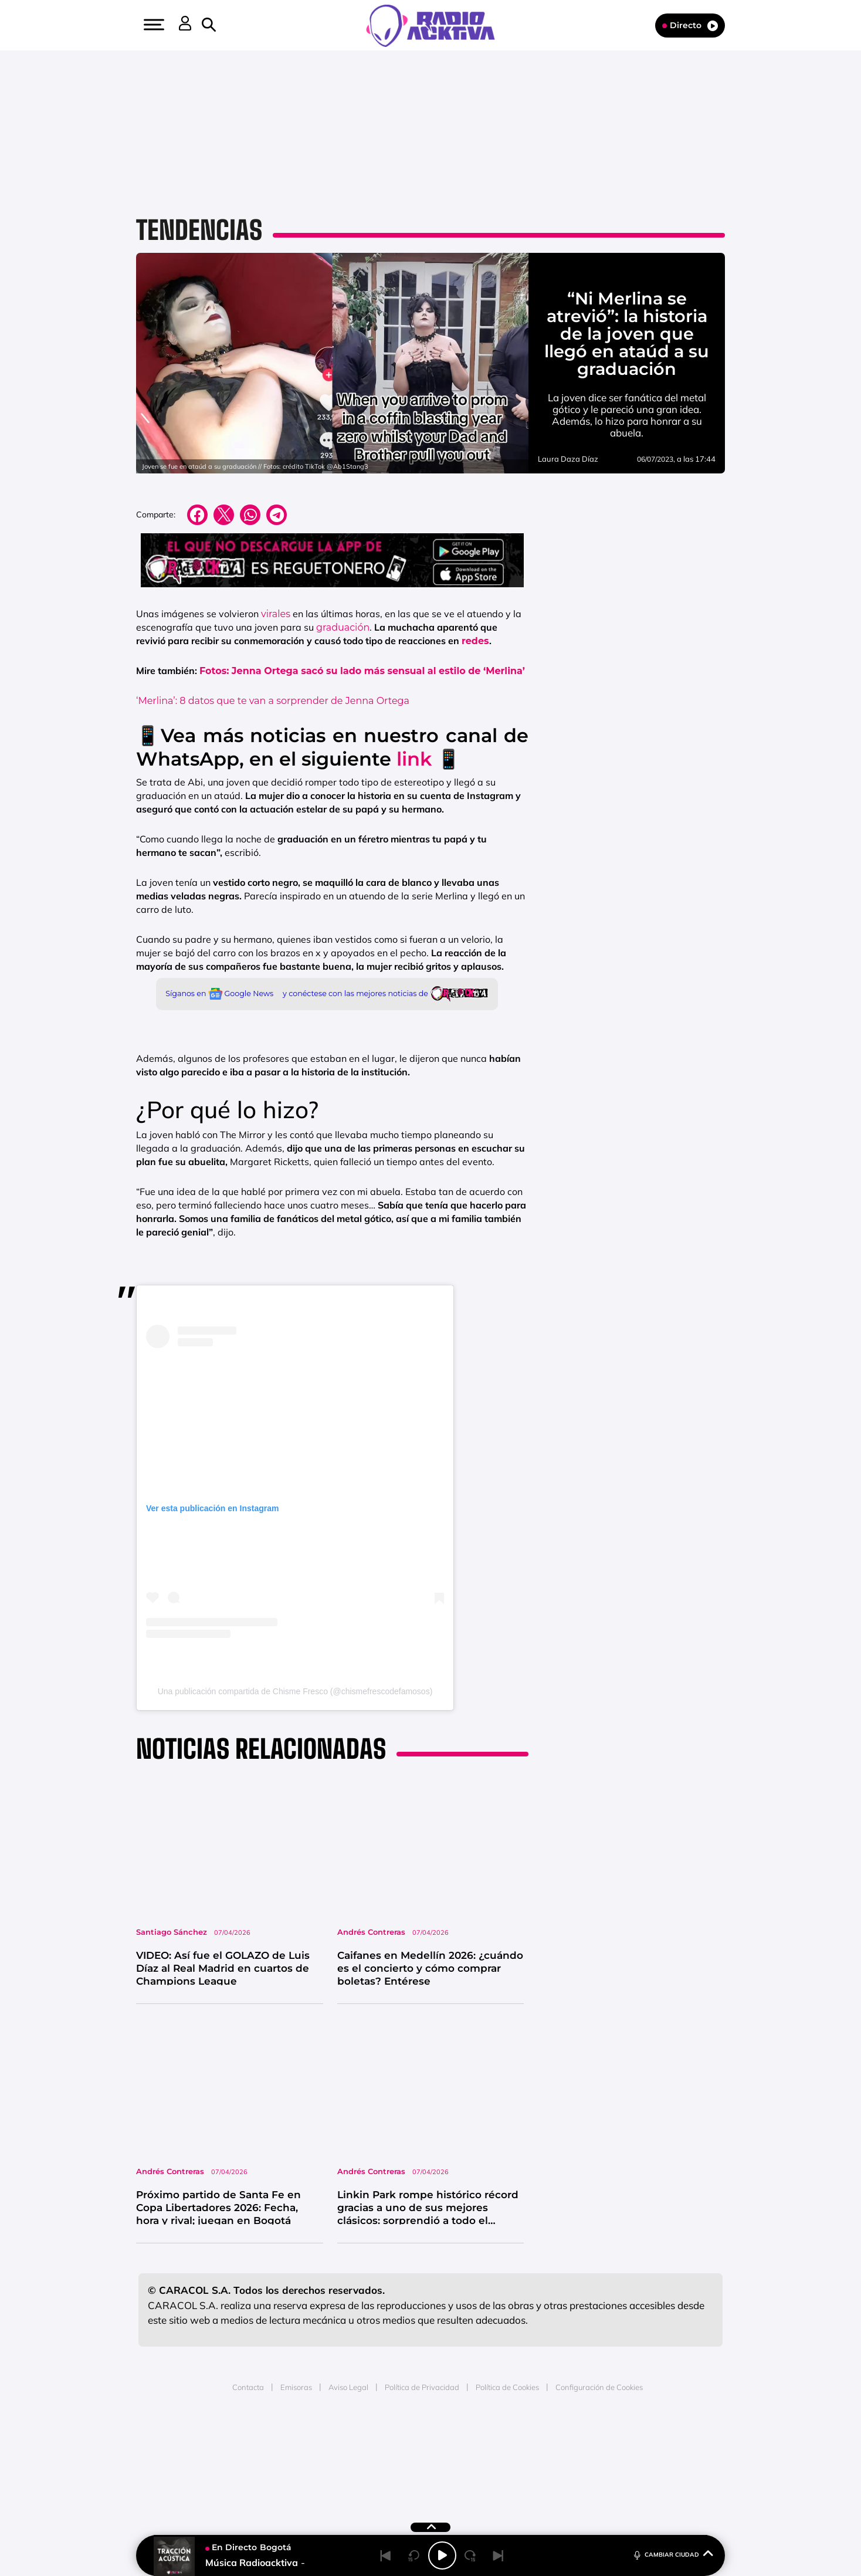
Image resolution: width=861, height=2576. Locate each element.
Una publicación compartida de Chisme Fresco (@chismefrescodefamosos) (295, 1691)
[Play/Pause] (442, 2555)
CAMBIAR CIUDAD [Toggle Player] (672, 2554)
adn (596, 2439)
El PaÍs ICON (455, 2474)
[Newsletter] (227, 25)
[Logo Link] (430, 25)
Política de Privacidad (422, 2387)
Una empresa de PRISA (192, 2449)
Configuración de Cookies (599, 2387)
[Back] (386, 2555)
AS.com (557, 2439)
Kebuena (629, 2457)
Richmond (289, 2474)
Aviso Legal (348, 2387)
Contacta (248, 2387)
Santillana (407, 2439)
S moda (504, 2474)
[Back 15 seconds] (414, 2555)
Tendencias (199, 230)
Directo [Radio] (690, 25)
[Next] (498, 2555)
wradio (411, 2457)
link (414, 758)
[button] (152, 24)
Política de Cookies (507, 2387)
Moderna (347, 2474)
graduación (343, 627)
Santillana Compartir (469, 2439)
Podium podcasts (404, 2474)
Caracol (639, 2439)
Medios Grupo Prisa (192, 2477)
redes (475, 640)
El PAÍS (296, 2439)
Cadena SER (520, 2439)
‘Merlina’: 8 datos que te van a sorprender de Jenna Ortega (272, 700)
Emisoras (296, 2387)
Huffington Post (312, 2457)
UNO (377, 2457)
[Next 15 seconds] (470, 2555)
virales (275, 614)
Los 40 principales (353, 2439)
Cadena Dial (500, 2457)
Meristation (612, 2474)
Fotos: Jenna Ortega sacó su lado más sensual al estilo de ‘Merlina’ (362, 670)
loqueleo (556, 2474)
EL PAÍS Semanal (543, 2457)
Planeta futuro (586, 2457)
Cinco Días (455, 2457)
